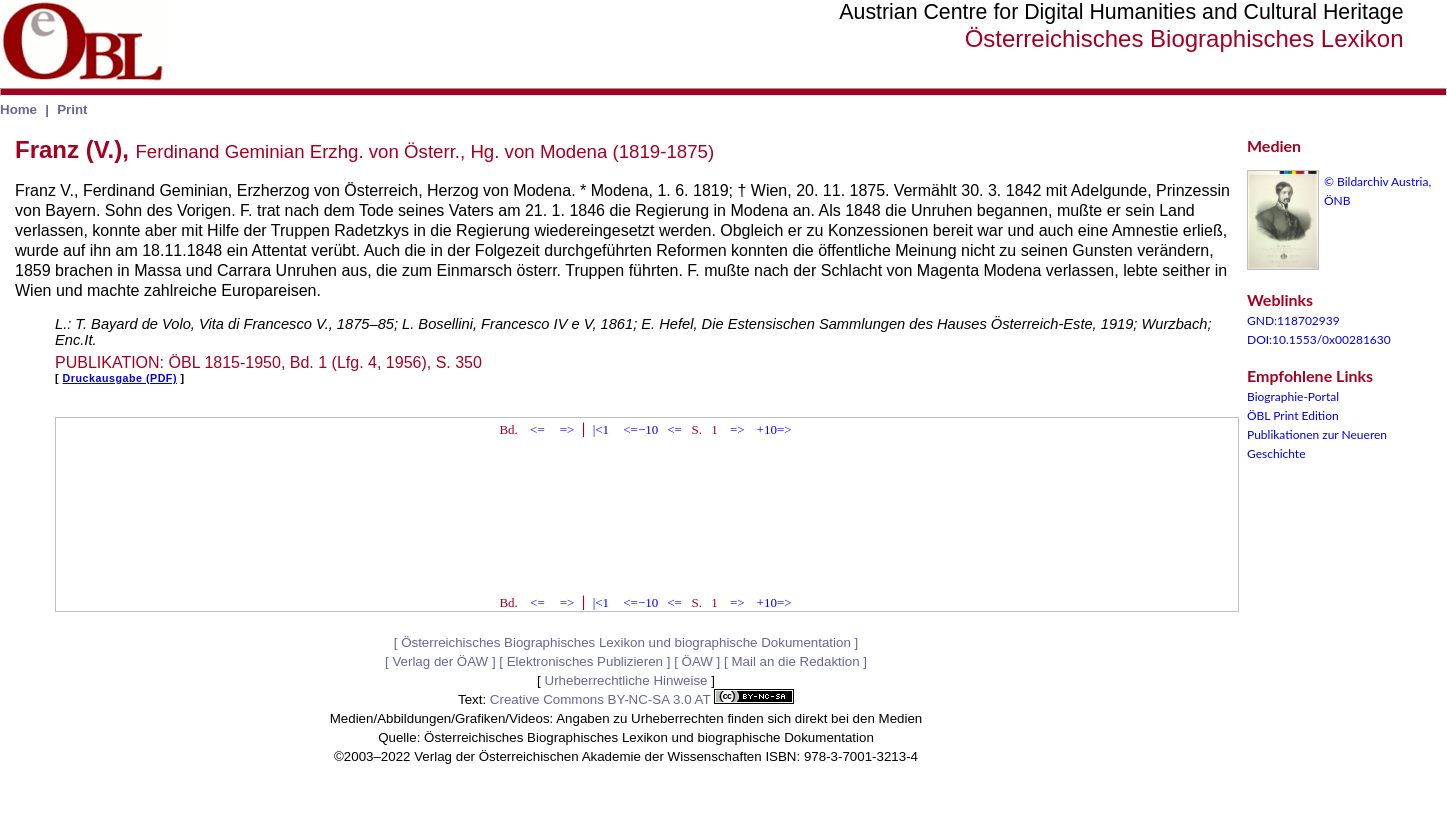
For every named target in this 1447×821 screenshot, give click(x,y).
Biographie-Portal (1293, 396)
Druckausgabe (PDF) (120, 378)
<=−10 (640, 429)
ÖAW (697, 661)
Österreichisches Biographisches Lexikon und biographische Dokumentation (626, 642)
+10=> (774, 429)
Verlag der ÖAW (440, 661)
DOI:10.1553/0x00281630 (1319, 339)
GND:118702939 (1293, 320)
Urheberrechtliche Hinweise (626, 680)
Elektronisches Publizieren (585, 661)
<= (537, 429)
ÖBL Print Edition (1293, 415)
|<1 (601, 429)
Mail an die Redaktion (795, 661)
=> (567, 429)
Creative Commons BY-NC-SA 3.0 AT (642, 699)
